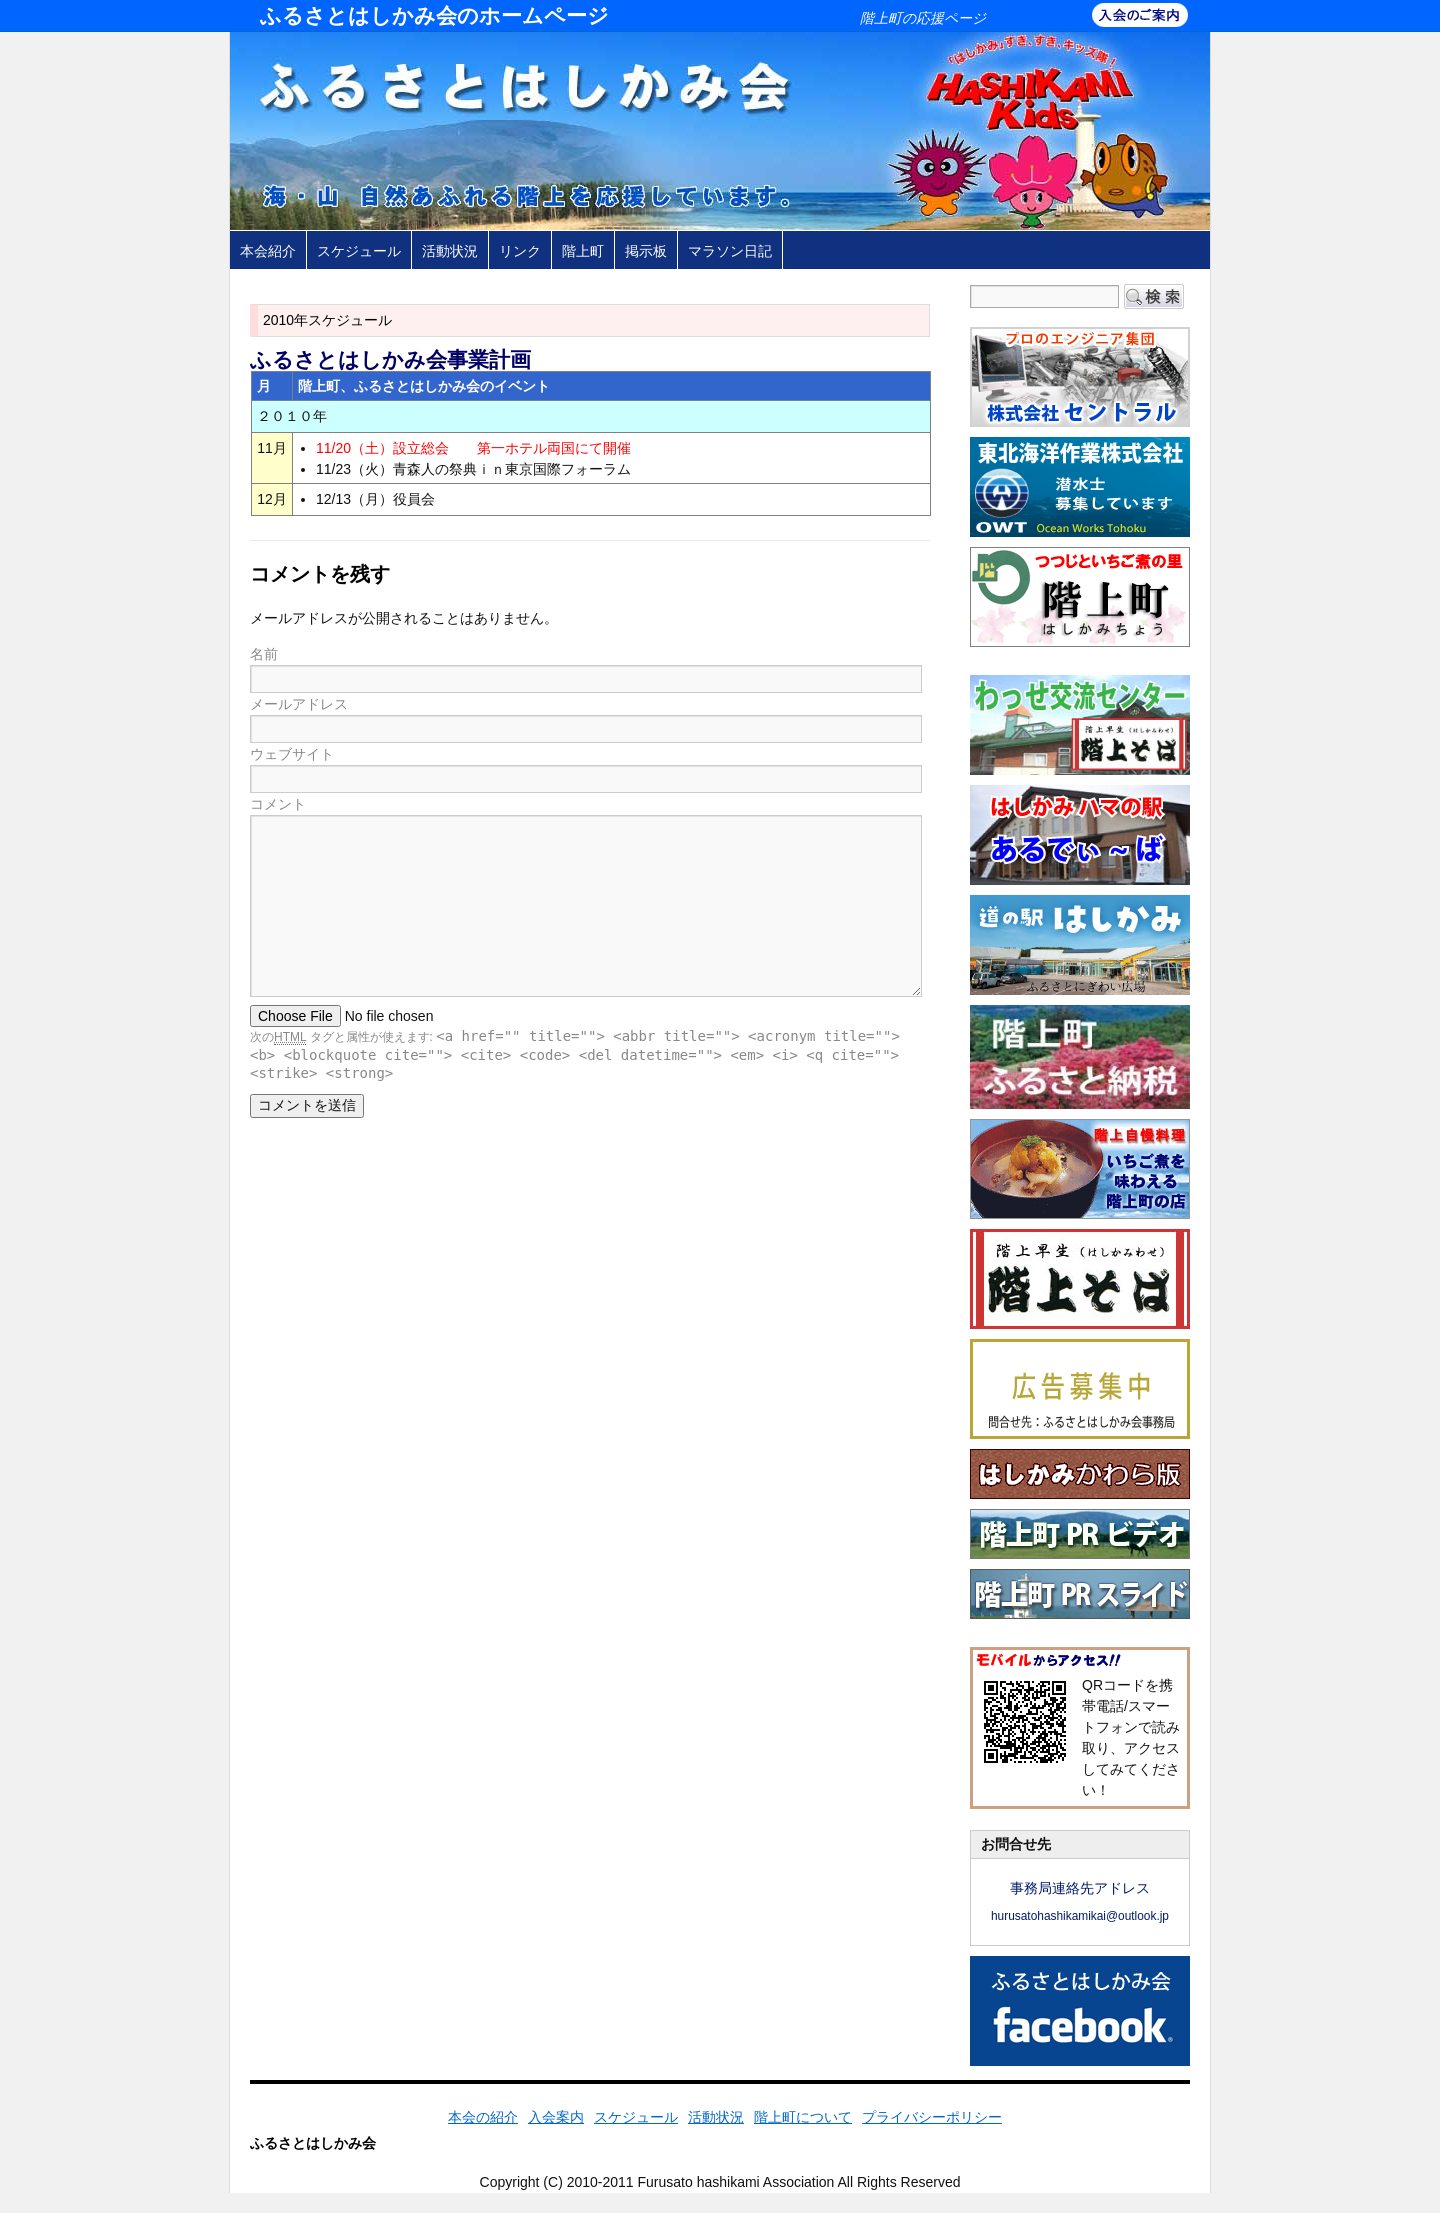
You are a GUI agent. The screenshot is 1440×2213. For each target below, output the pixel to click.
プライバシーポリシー (932, 2117)
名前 (264, 654)
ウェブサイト (292, 754)
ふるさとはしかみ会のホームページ (434, 15)
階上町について (803, 2117)
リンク (520, 251)
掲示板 (646, 251)
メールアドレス (299, 704)
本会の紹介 (483, 2117)
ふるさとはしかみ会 (313, 2143)
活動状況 (450, 251)
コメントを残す (320, 574)
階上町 (583, 251)
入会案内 (556, 2117)
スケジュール (359, 251)
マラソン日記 (730, 251)
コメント (278, 804)
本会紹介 (268, 251)
